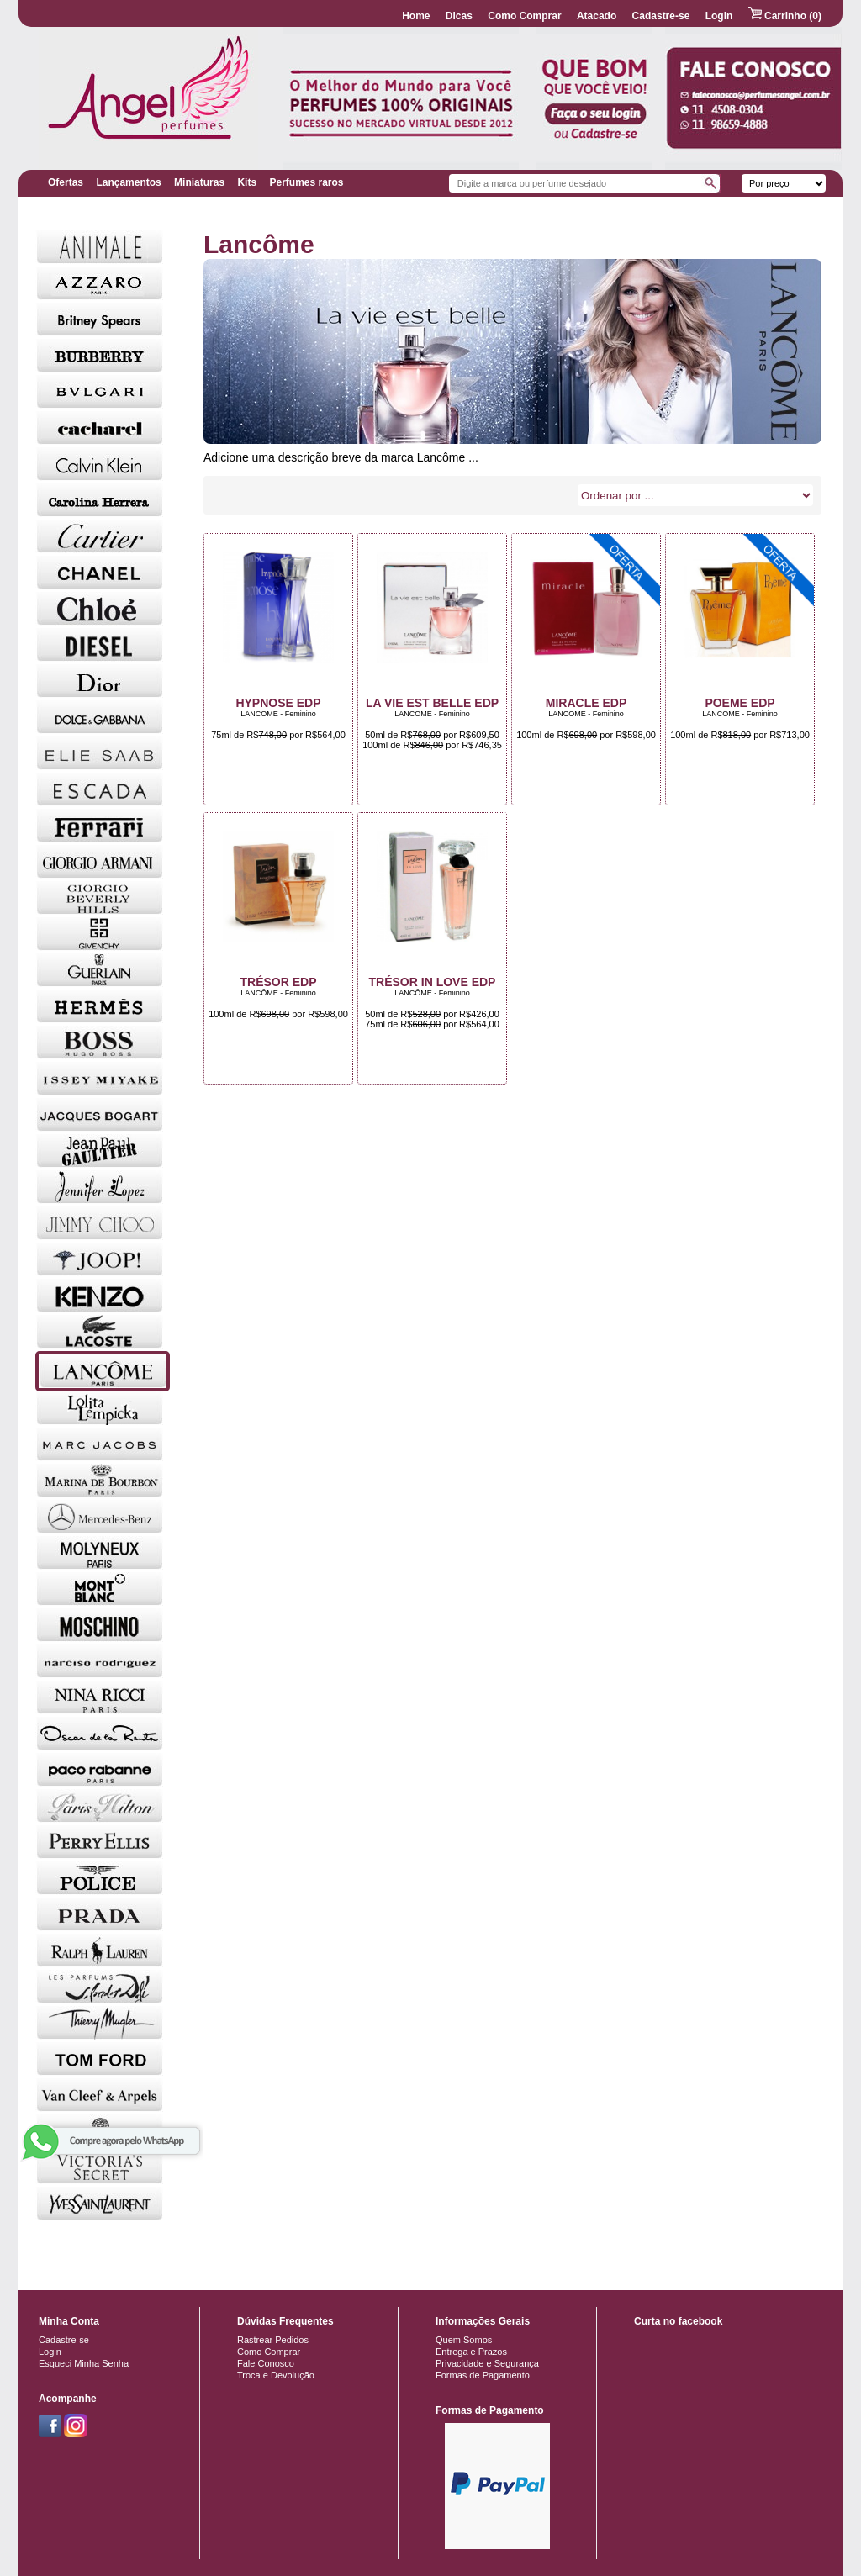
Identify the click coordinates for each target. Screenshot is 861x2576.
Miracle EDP (586, 703)
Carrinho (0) (784, 16)
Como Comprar (524, 16)
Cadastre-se (661, 16)
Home (416, 16)
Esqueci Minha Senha (84, 2363)
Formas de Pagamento (483, 2375)
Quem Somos (464, 2340)
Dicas (459, 16)
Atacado (596, 16)
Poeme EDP (739, 703)
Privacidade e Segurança (487, 2363)
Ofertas (65, 182)
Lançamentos (128, 182)
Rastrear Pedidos (273, 2340)
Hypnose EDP (277, 703)
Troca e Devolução (275, 2375)
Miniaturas (199, 182)
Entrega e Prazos (471, 2351)
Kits (246, 182)
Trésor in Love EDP (432, 982)
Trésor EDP (278, 982)
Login (719, 16)
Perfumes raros (306, 182)
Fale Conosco (265, 2363)
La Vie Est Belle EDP (432, 703)
